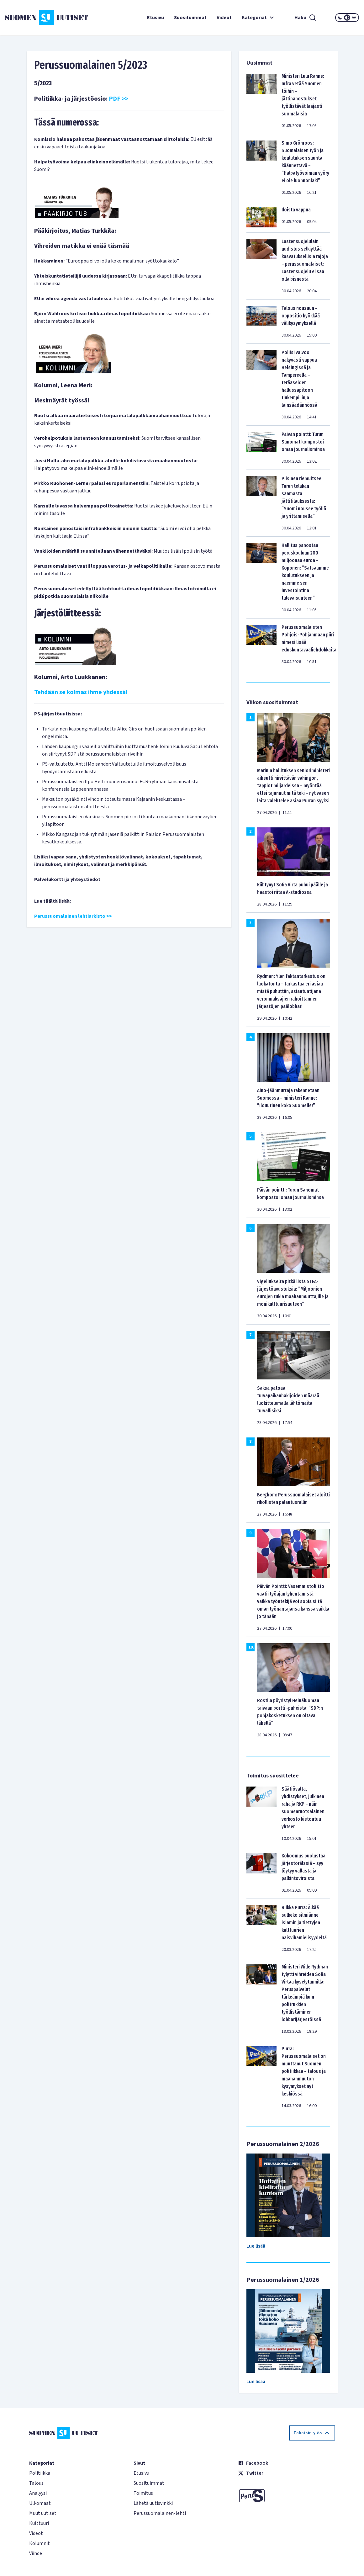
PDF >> (119, 98)
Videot (224, 17)
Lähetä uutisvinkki (153, 2503)
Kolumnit (39, 2543)
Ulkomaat (40, 2503)
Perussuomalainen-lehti (160, 2513)
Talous (36, 2483)
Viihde (35, 2553)
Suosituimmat (190, 17)
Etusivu (155, 17)
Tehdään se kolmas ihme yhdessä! (81, 692)
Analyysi (38, 2493)
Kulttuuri (39, 2523)
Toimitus (143, 2493)
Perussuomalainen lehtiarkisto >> (73, 916)
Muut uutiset (42, 2513)
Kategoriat (259, 17)
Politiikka (39, 2473)
